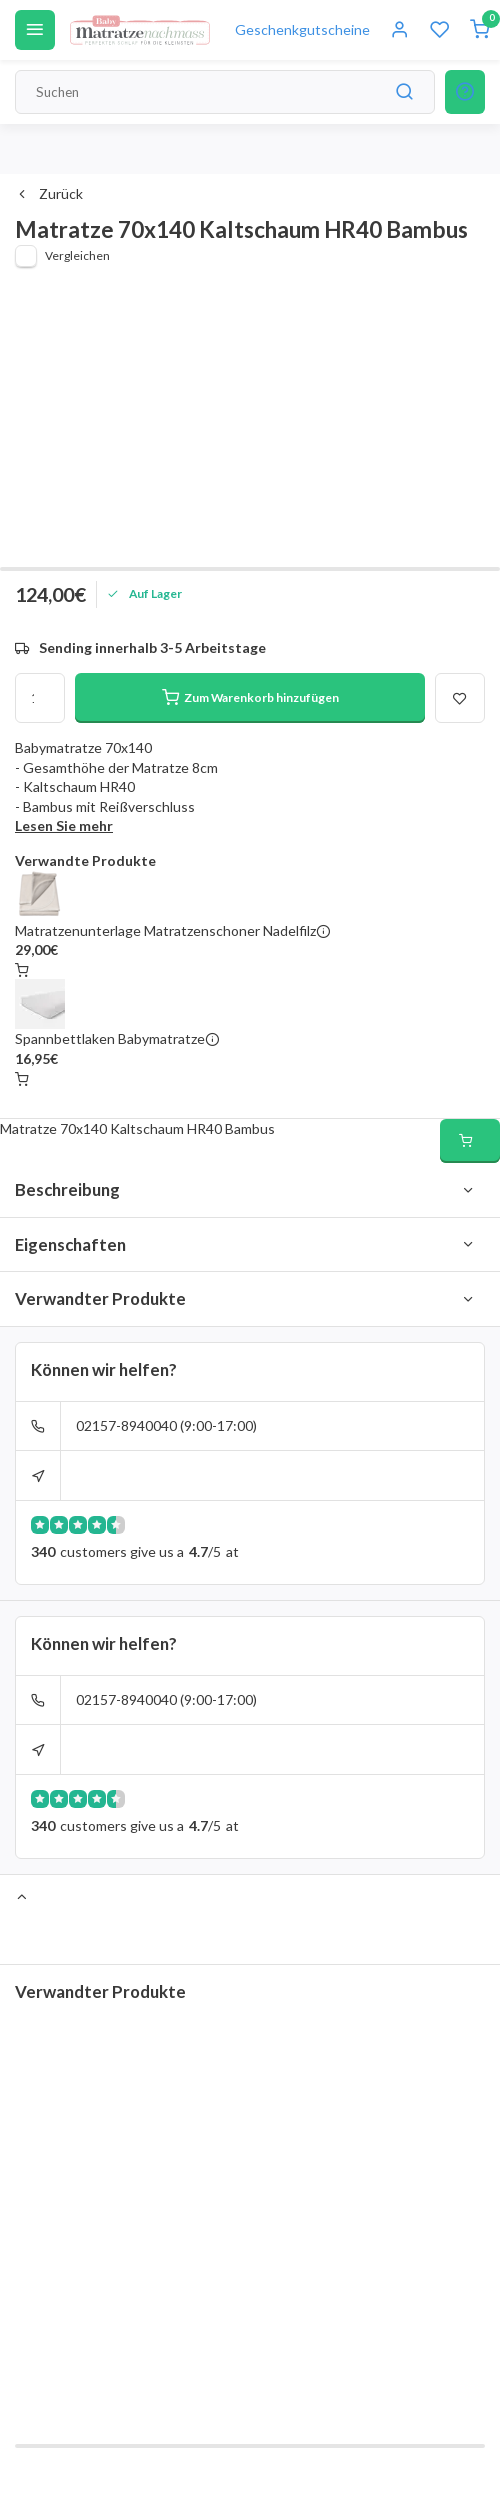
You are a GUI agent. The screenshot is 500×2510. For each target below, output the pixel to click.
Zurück (49, 193)
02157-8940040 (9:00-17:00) (166, 1425)
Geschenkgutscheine (302, 29)
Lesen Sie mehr (64, 825)
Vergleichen (77, 255)
